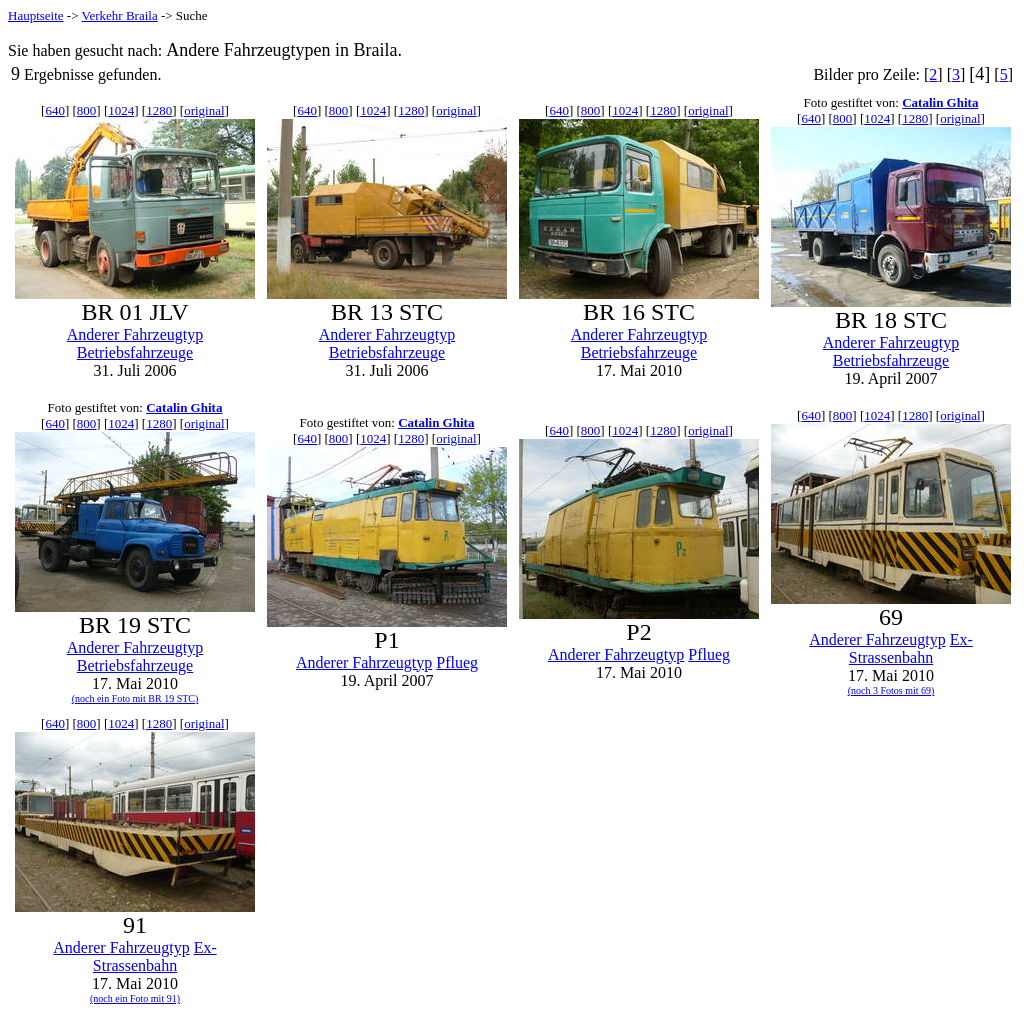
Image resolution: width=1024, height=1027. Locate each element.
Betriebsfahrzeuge (135, 352)
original (204, 110)
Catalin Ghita (940, 102)
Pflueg (457, 662)
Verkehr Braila (120, 15)
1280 (159, 110)
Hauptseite (36, 15)
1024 (121, 110)
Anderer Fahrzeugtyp (135, 334)
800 (87, 110)
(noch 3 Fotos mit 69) (891, 690)
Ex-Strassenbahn (911, 648)
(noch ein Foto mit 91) (135, 998)
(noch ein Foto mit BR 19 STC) (135, 698)
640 (55, 110)
